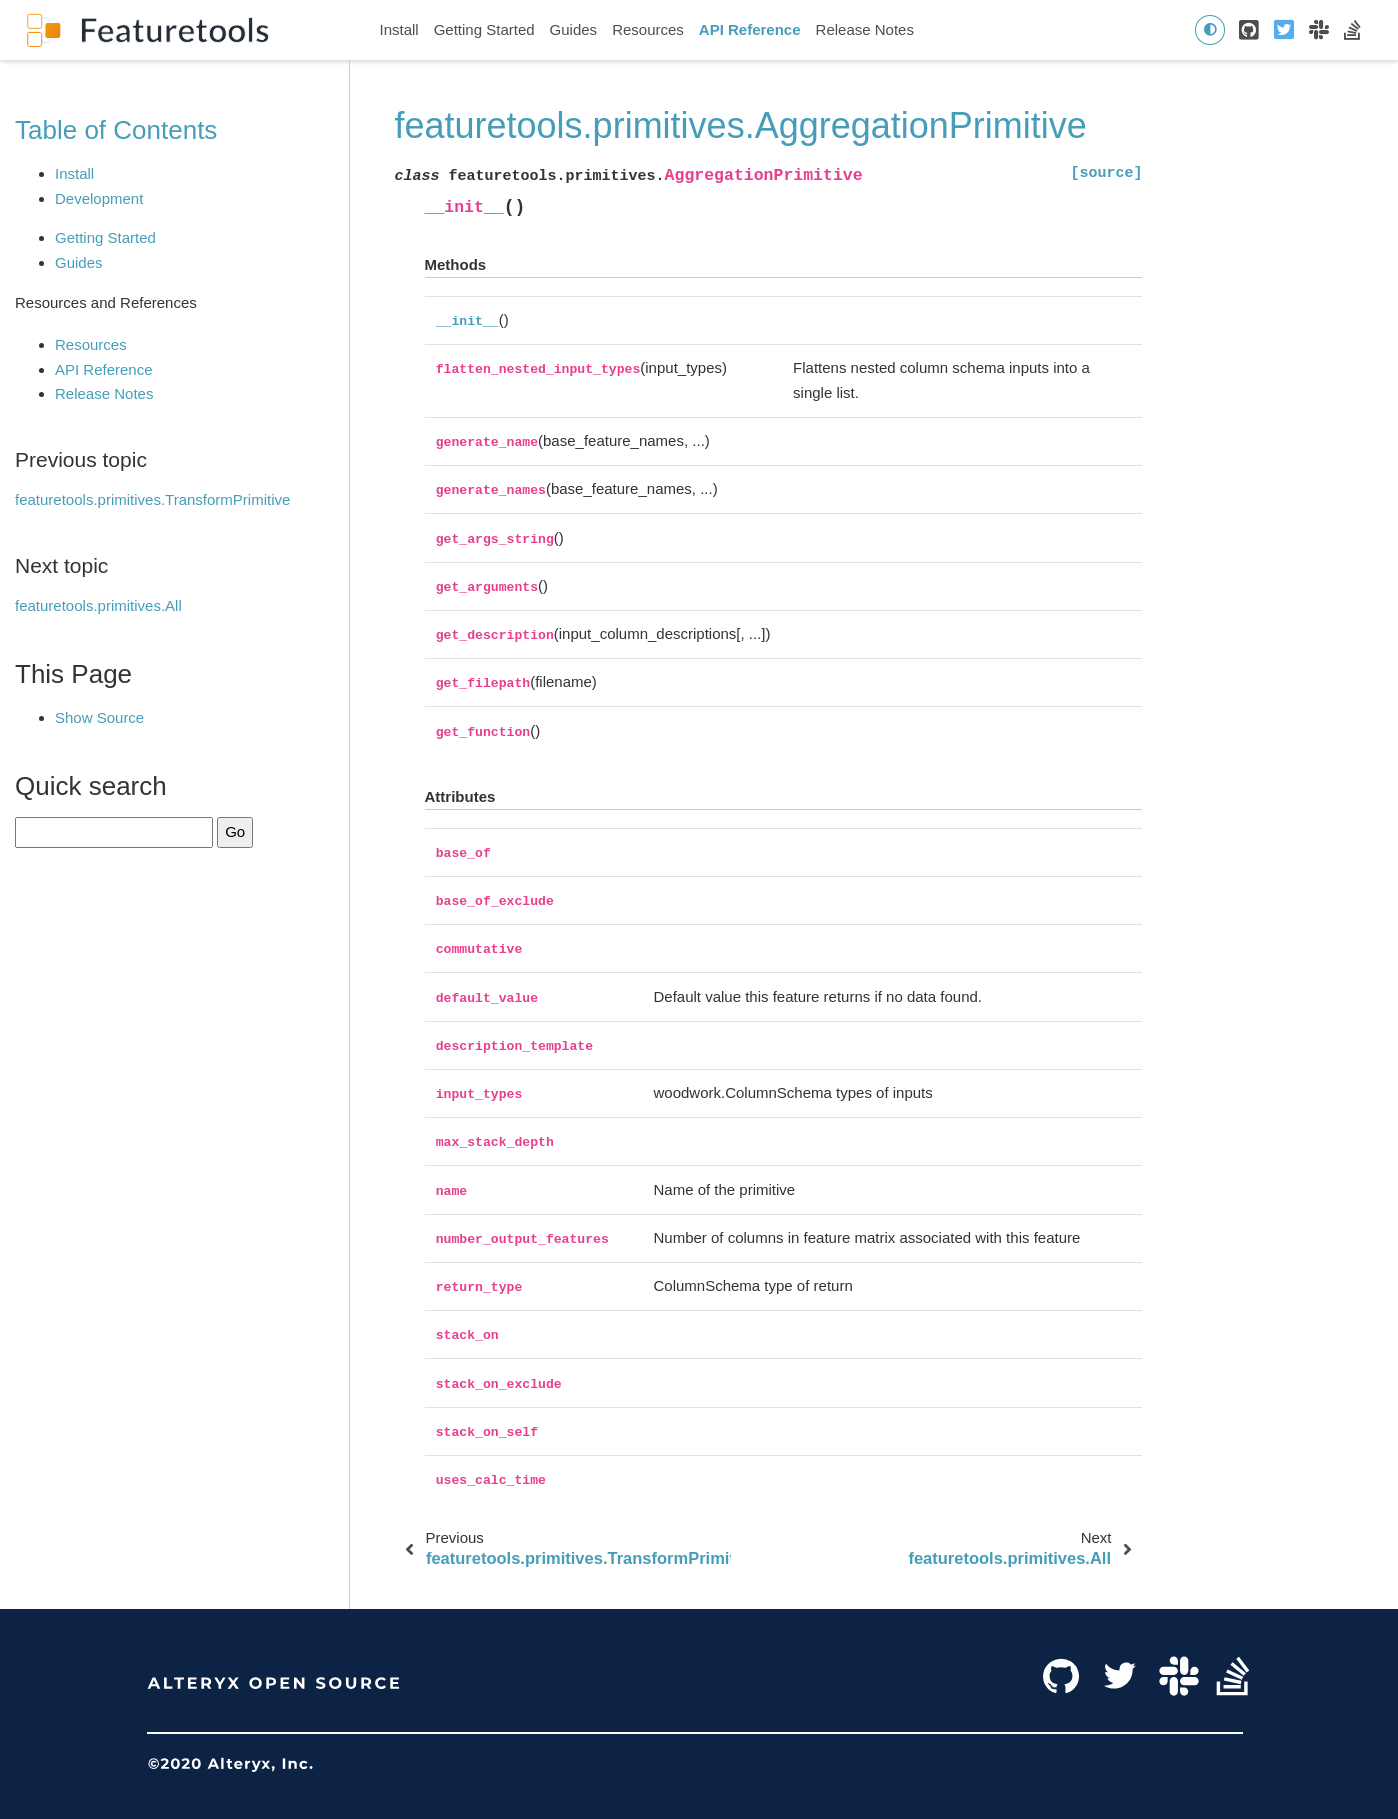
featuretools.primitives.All (98, 605)
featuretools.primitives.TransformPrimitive (152, 499)
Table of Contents (116, 130)
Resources (648, 29)
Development (99, 198)
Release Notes (865, 29)
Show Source (99, 717)
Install (399, 29)
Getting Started (484, 29)
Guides (574, 29)
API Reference (750, 29)
